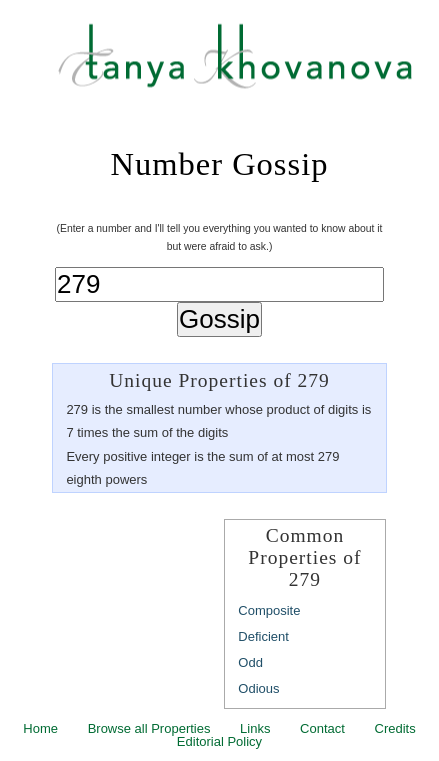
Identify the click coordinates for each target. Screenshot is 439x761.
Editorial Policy (219, 741)
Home (40, 728)
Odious (258, 688)
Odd (250, 662)
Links (255, 728)
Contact (322, 728)
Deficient (263, 636)
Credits (395, 728)
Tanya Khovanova (244, 65)
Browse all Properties (149, 728)
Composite (269, 610)
